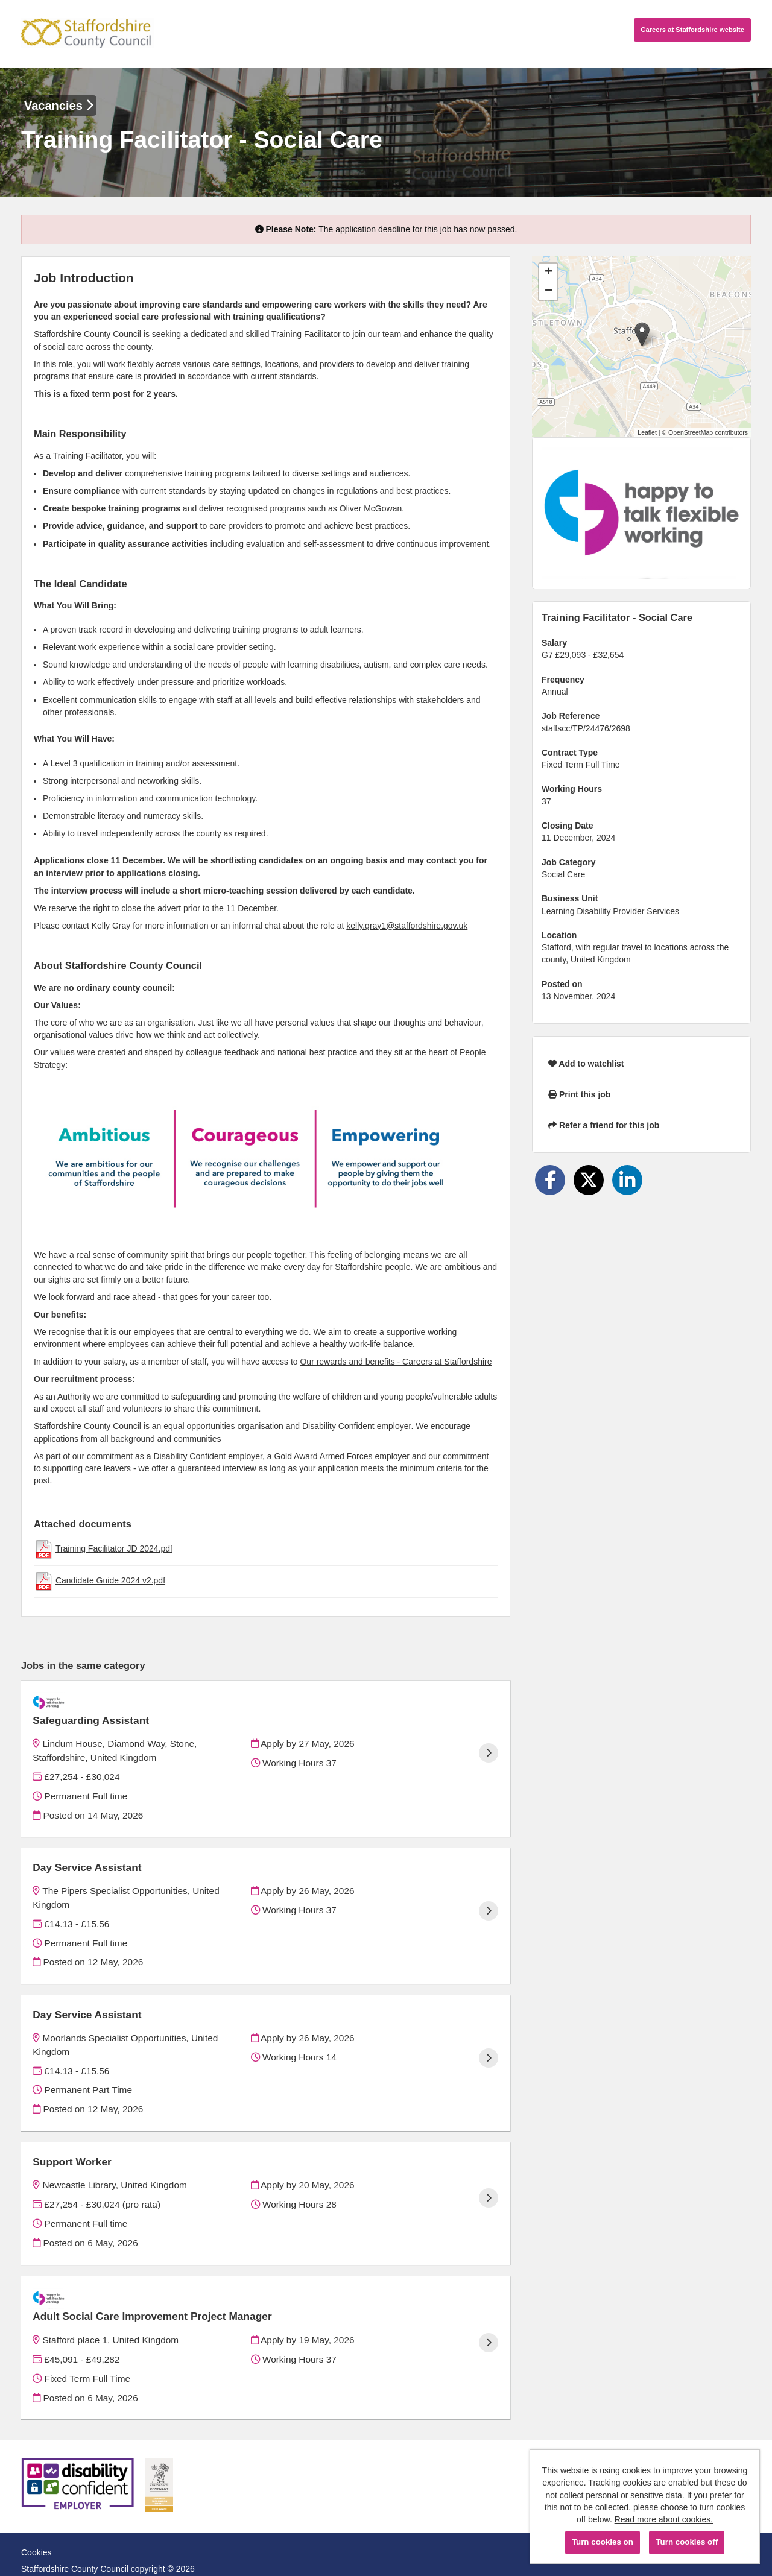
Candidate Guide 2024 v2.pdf (110, 1580)
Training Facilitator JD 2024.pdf (113, 1548)
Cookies (36, 2521)
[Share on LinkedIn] (627, 1180)
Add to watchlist (586, 1064)
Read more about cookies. (664, 2519)
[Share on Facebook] (550, 1180)
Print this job (579, 1094)
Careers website (692, 29)
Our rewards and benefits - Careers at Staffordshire (396, 1361)
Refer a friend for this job (603, 1125)
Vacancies (58, 105)
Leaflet (647, 432)
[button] (642, 334)
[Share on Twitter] (589, 1180)
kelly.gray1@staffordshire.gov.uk (406, 925)
